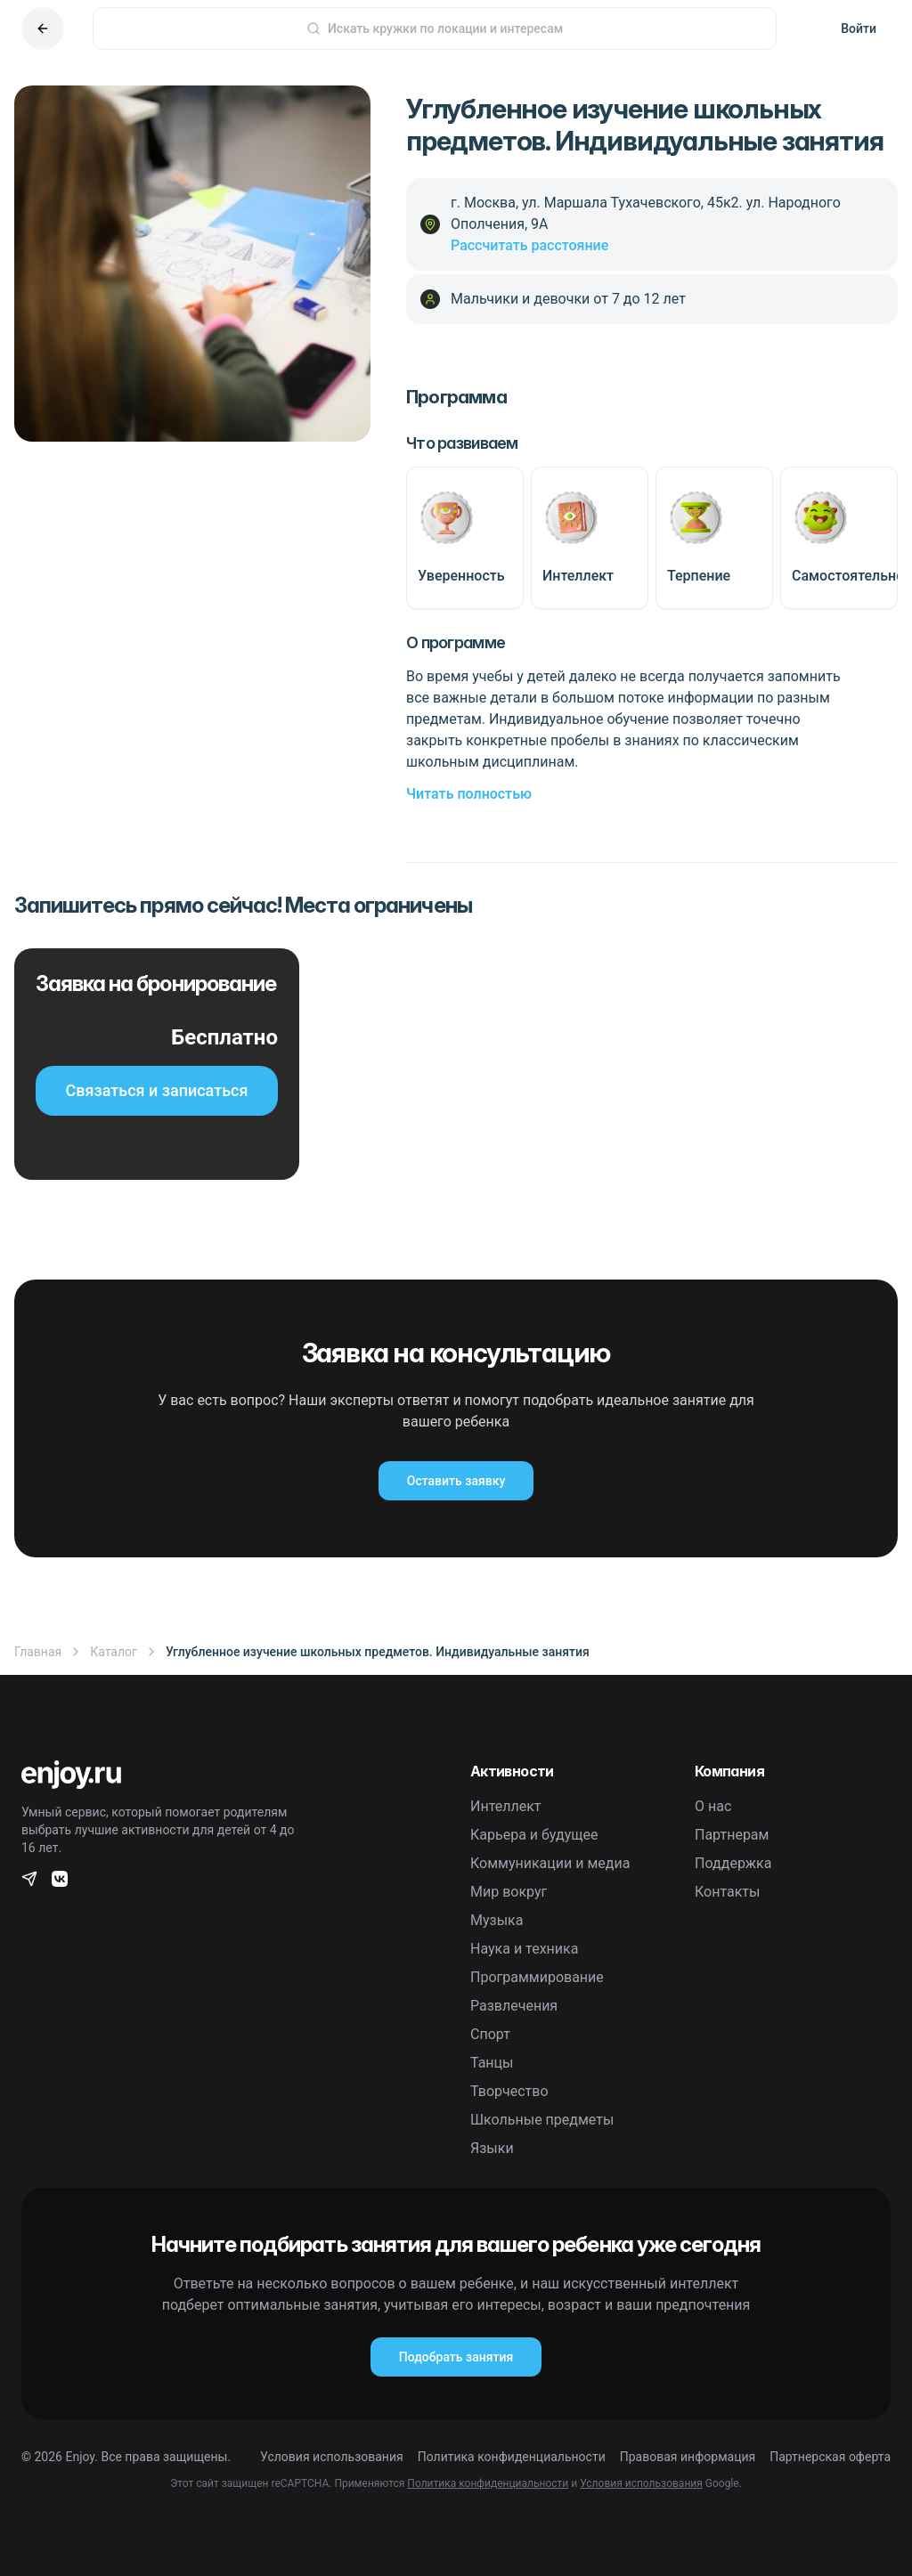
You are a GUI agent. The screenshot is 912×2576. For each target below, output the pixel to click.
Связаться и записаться (157, 1090)
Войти (858, 28)
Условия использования (331, 2457)
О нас (713, 1806)
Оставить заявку (456, 1481)
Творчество (509, 2091)
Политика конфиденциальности (512, 2457)
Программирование (537, 1977)
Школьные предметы (542, 2119)
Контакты (727, 1891)
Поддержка (733, 1863)
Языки (492, 2148)
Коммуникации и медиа (550, 1863)
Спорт (490, 2034)
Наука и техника (524, 1948)
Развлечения (514, 2005)
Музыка (496, 1920)
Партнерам (732, 1834)
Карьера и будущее (534, 1834)
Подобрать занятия (456, 2357)
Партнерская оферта (830, 2457)
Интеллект (506, 1806)
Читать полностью (469, 793)
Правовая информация (687, 2457)
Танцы (492, 2062)
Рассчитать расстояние (529, 245)
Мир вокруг (508, 1891)
